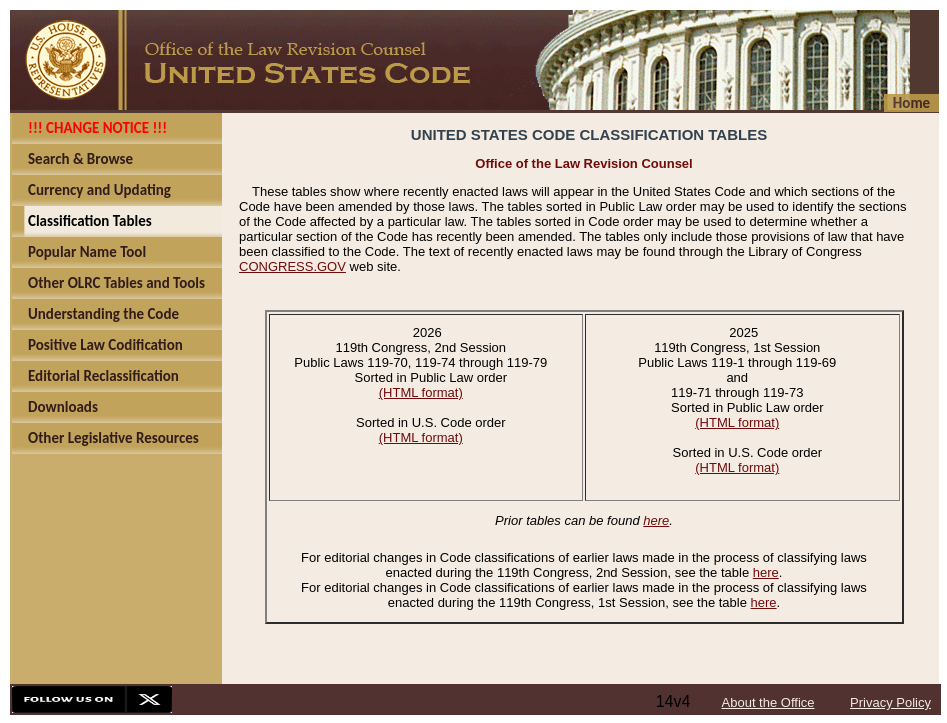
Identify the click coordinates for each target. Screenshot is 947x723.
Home (911, 103)
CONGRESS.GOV (292, 266)
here (656, 520)
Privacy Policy (890, 702)
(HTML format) (421, 392)
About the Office (768, 702)
